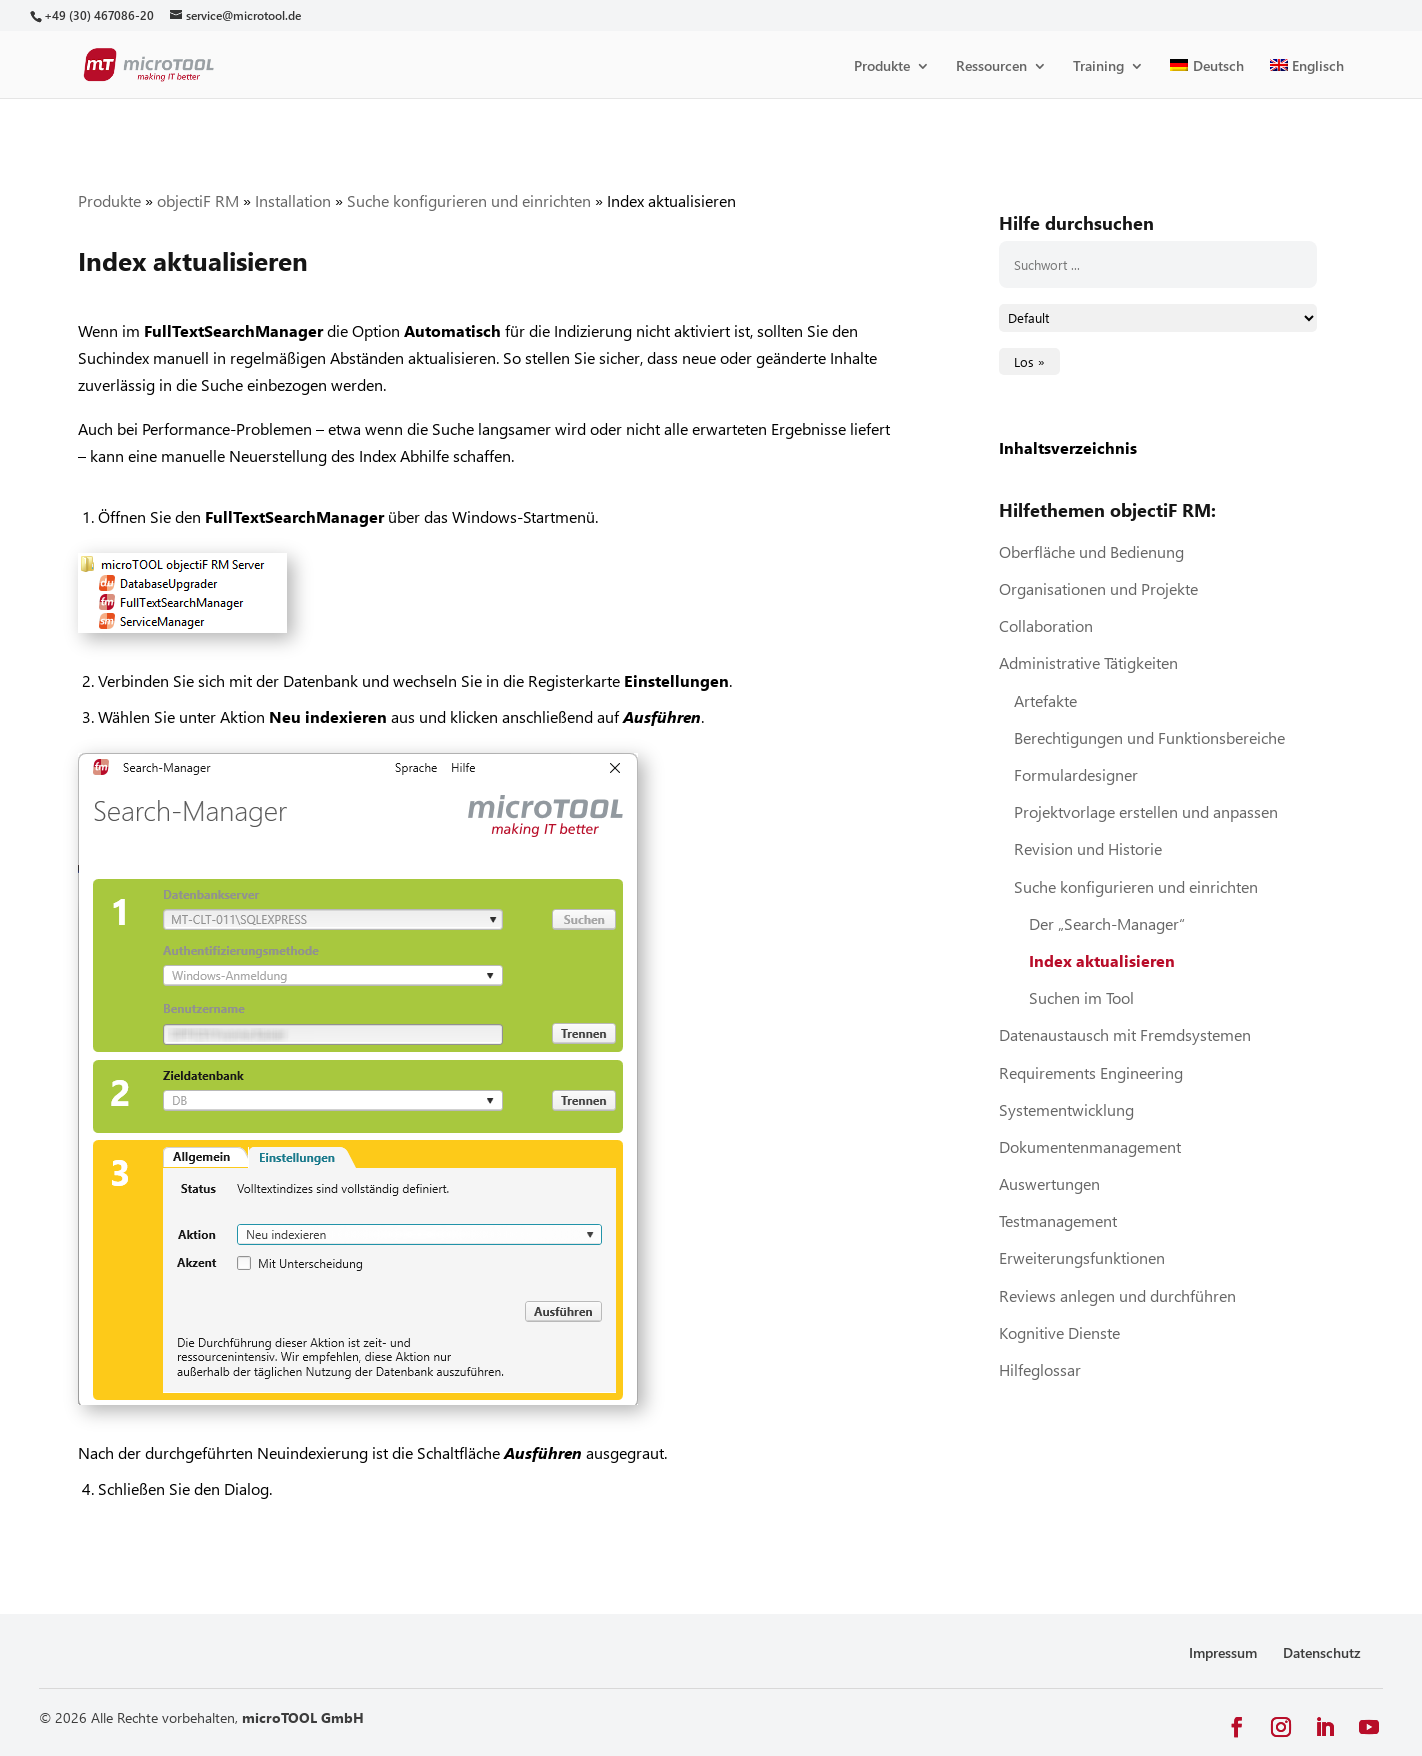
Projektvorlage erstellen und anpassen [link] (1146, 811)
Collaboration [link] (1046, 625)
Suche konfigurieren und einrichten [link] (469, 200)
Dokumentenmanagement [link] (1090, 1146)
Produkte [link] (882, 67)
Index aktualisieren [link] (1102, 960)
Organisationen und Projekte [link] (1098, 588)
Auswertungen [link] (1049, 1183)
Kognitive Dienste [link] (1059, 1332)
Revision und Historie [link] (1088, 848)
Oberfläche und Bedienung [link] (1091, 551)
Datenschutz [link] (1322, 1652)
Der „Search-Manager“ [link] (1107, 923)
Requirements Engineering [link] (1091, 1072)
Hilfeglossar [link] (1040, 1369)
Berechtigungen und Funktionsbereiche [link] (1149, 737)
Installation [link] (293, 200)
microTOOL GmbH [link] (303, 1717)
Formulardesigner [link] (1076, 774)
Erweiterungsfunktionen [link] (1082, 1257)
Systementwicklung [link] (1066, 1109)
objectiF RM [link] (198, 200)
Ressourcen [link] (991, 67)
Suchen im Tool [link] (1081, 997)
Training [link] (1098, 67)
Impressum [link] (1223, 1652)
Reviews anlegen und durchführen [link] (1117, 1295)
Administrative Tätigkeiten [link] (1088, 662)
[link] (98, 15)
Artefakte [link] (1045, 700)
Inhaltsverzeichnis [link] (1068, 447)
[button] (1237, 1727)
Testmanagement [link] (1058, 1220)
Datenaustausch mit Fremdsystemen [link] (1125, 1034)
